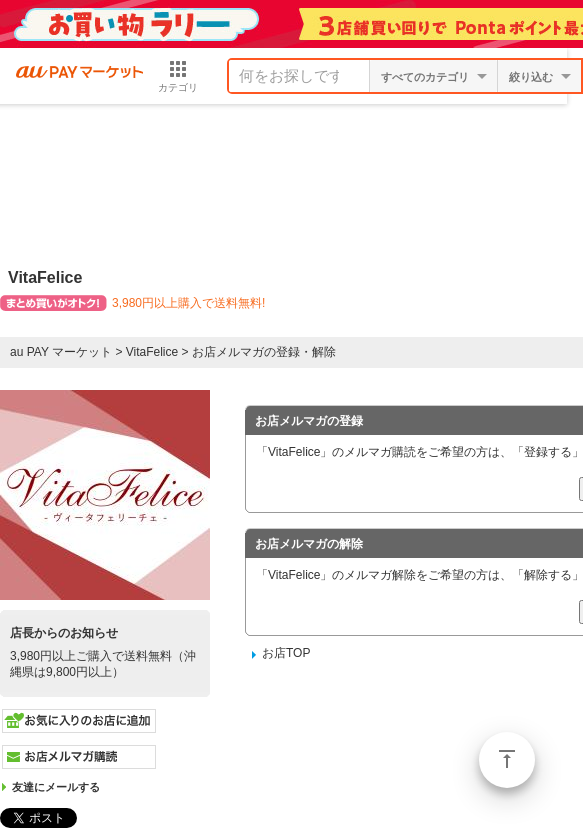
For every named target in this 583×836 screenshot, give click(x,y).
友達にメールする (56, 787)
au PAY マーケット (61, 352)
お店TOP (286, 653)
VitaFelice (152, 352)
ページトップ (507, 760)
